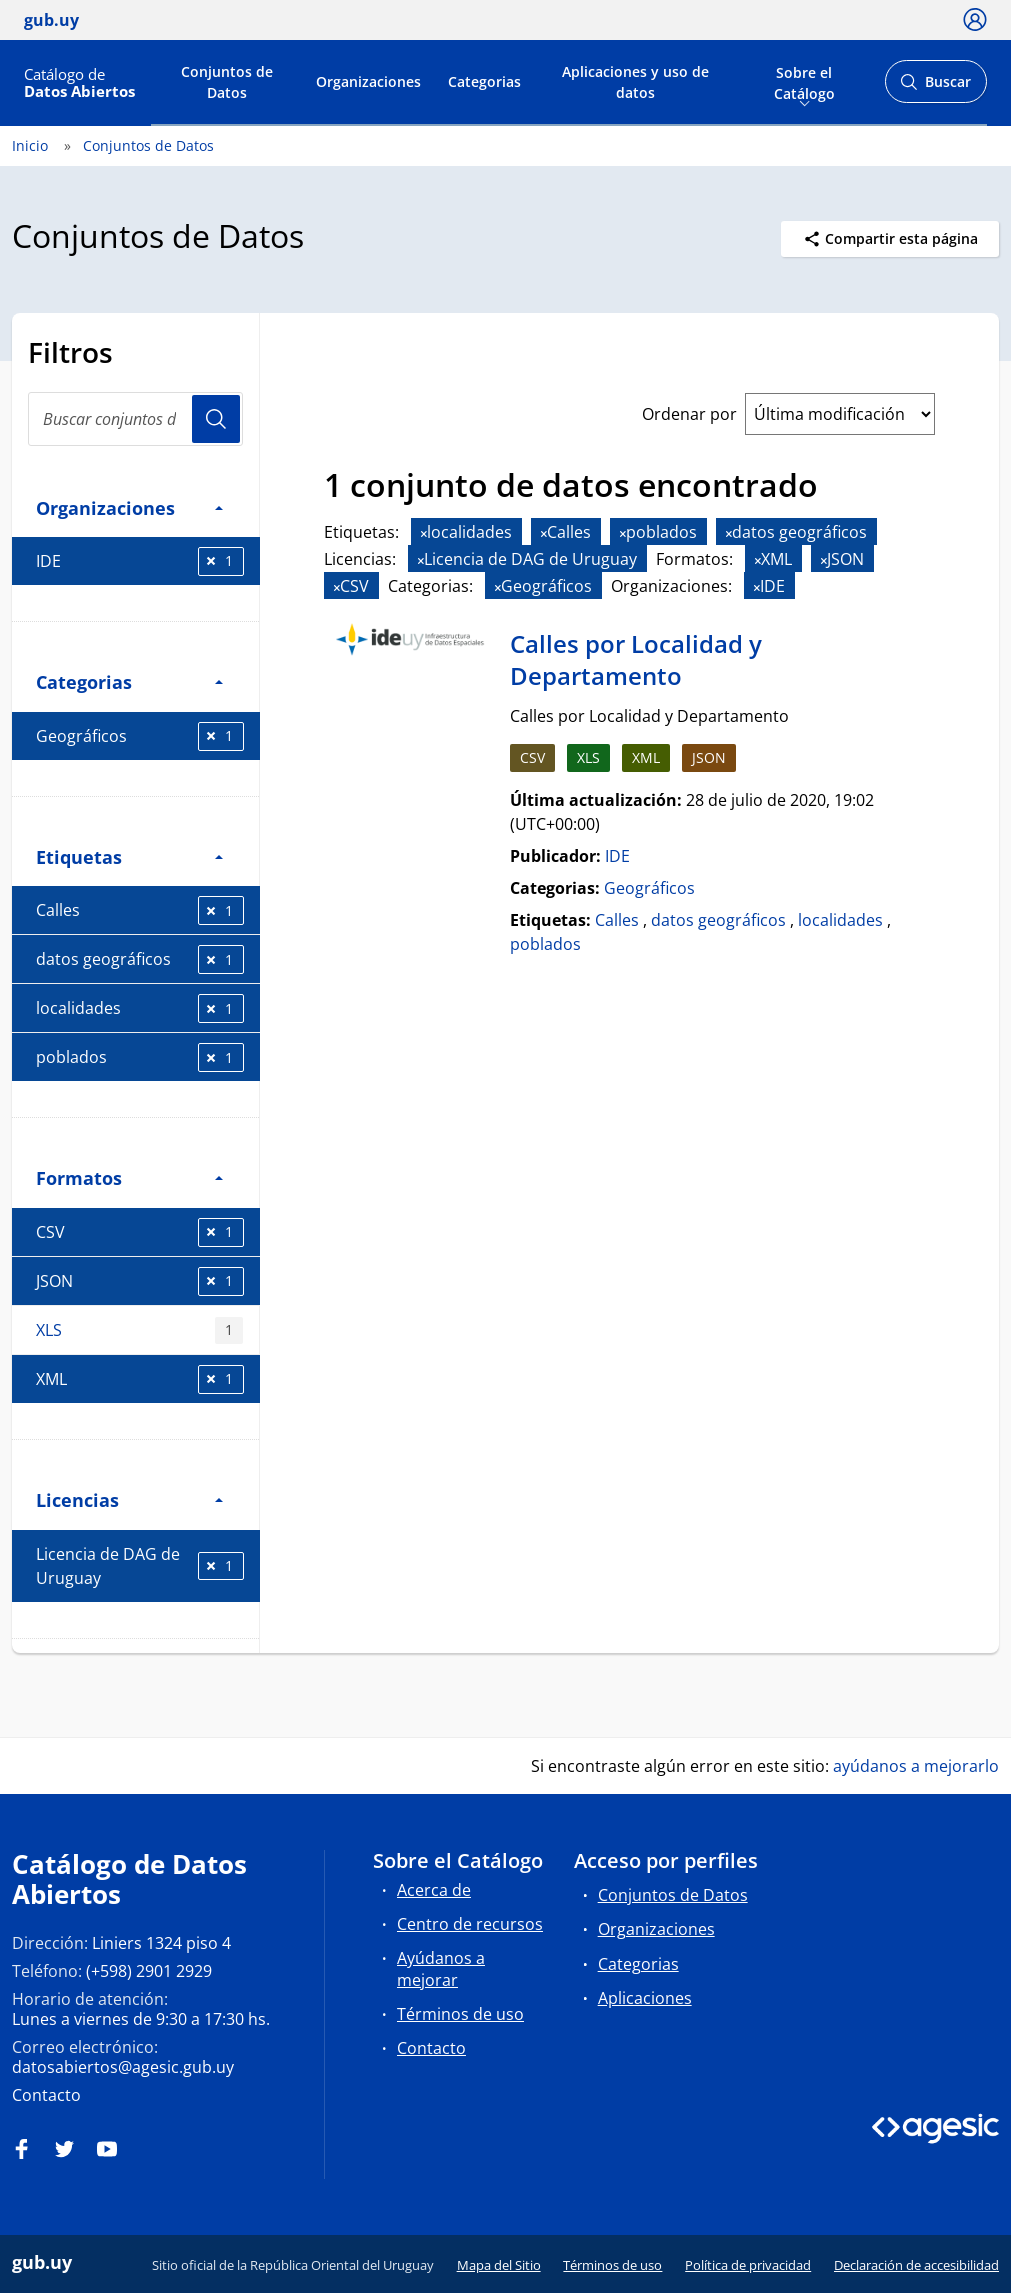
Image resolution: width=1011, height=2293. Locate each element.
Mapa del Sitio (499, 2265)
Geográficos (140, 736)
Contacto (46, 2095)
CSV (140, 1232)
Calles (140, 910)
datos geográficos (140, 959)
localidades (140, 1008)
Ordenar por (689, 414)
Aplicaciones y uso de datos (635, 82)
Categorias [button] (129, 681)
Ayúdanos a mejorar (441, 1968)
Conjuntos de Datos (227, 82)
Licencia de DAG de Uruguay (140, 1566)
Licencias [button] (129, 1499)
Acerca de (434, 1890)
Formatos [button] (129, 1177)
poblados (140, 1057)
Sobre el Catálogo (804, 81)
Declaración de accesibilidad (916, 2265)
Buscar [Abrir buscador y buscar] (935, 87)
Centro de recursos (470, 1924)
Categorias (484, 81)
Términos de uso (460, 2014)
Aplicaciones (645, 1998)
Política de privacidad (748, 2265)
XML (140, 1379)
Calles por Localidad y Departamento (636, 659)
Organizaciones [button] (129, 507)
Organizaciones (368, 81)
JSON (140, 1281)
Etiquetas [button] (129, 856)
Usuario (216, 419)
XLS (139, 1330)
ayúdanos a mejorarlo (916, 1766)
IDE (140, 561)
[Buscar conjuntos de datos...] (135, 419)
